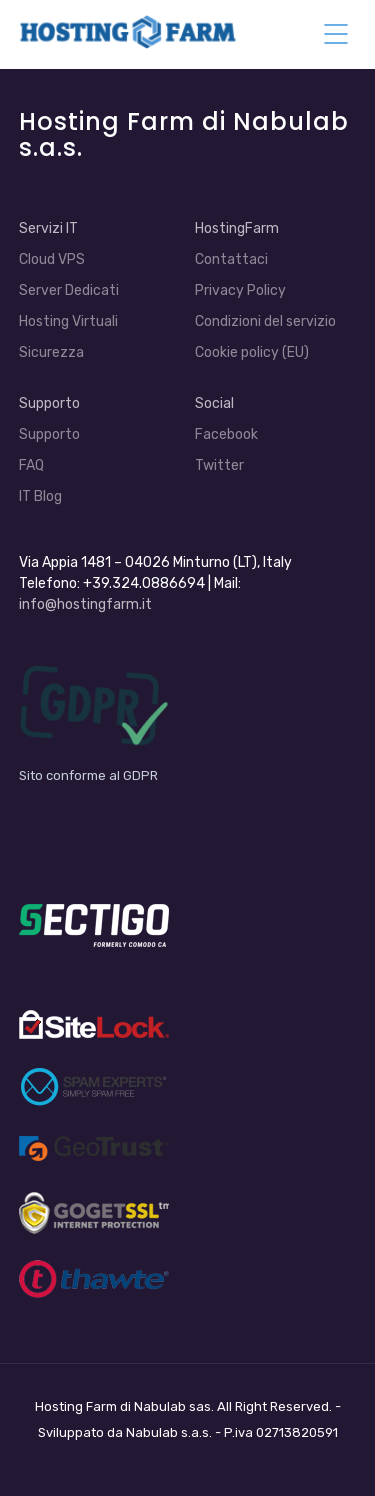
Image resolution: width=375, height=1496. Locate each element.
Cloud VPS (52, 259)
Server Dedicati (69, 290)
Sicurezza (51, 352)
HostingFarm (237, 228)
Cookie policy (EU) (252, 352)
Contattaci (231, 259)
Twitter (219, 465)
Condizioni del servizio (265, 321)
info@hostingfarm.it (85, 604)
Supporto (49, 403)
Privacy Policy (240, 290)
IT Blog (40, 496)
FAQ (31, 465)
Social (214, 403)
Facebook (226, 434)
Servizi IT (48, 228)
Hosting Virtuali (68, 321)
